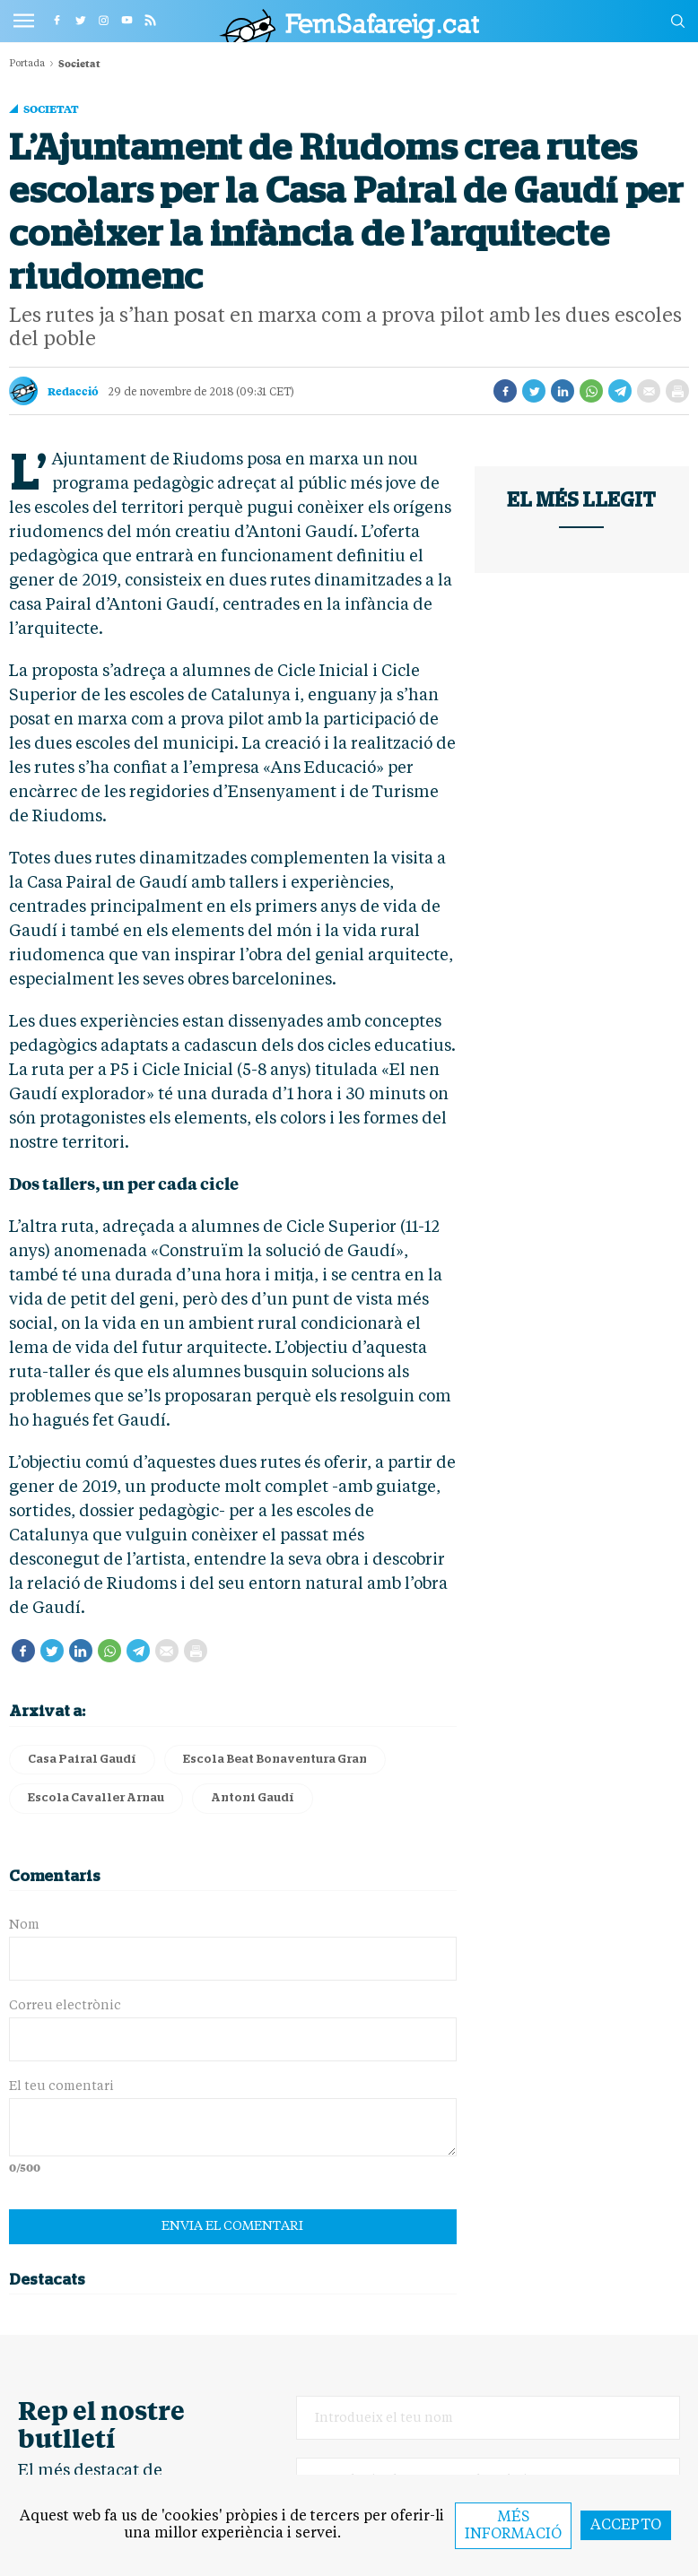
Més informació (513, 2526)
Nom (24, 1925)
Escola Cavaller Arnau (96, 1798)
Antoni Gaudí (252, 1798)
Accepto (625, 2526)
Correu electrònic (65, 2005)
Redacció (73, 391)
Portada (27, 64)
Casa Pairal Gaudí (82, 1759)
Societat (51, 108)
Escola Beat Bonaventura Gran (275, 1759)
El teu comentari (61, 2086)
